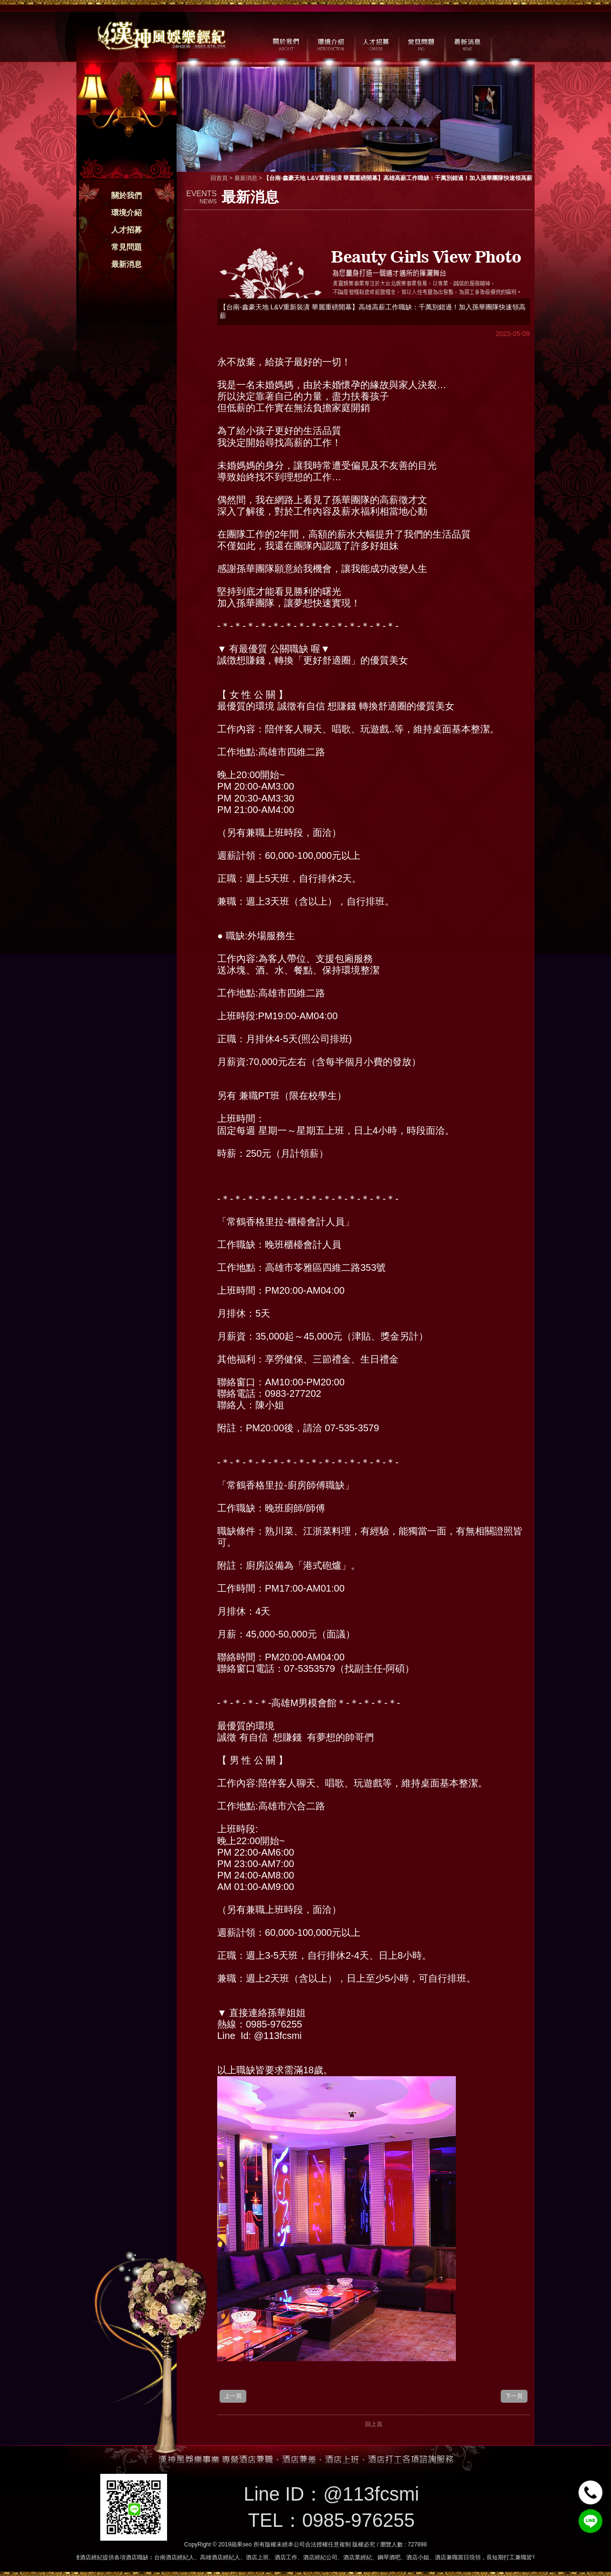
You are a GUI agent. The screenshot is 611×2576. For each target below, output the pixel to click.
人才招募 (126, 230)
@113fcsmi (371, 2493)
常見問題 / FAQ (421, 43)
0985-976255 (358, 2520)
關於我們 (126, 195)
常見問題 (126, 247)
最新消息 (126, 264)
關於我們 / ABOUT (285, 43)
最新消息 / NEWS (466, 43)
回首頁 (219, 178)
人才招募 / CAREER (376, 43)
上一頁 (233, 2396)
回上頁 (373, 2424)
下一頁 (514, 2396)
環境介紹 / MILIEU (330, 43)
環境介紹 (126, 213)
